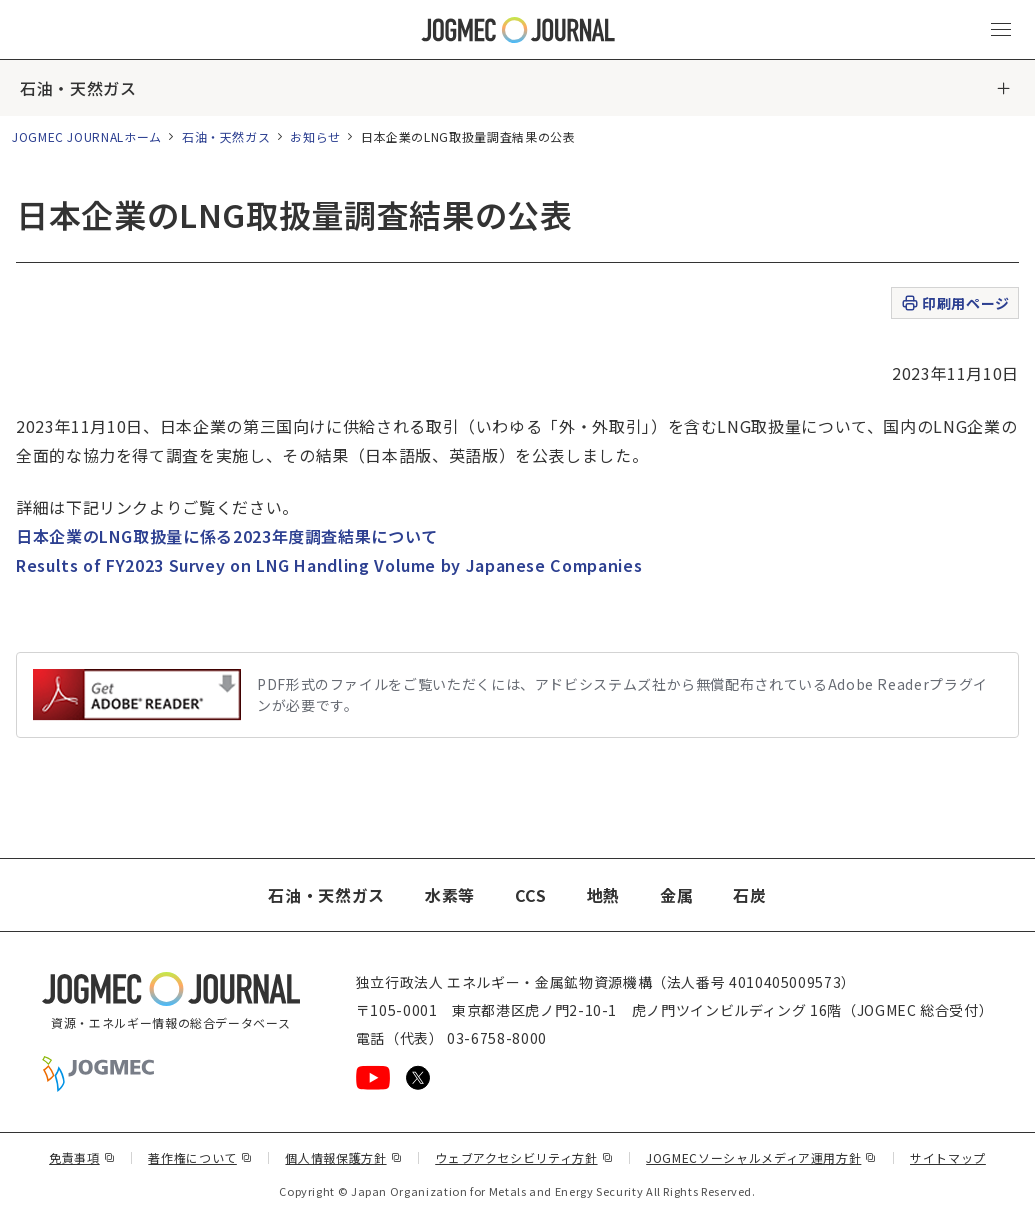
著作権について (200, 1157)
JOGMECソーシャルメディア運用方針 (761, 1157)
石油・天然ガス (78, 88)
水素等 (450, 895)
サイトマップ (948, 1157)
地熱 (603, 895)
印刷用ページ (954, 303)
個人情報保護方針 (343, 1157)
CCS (531, 895)
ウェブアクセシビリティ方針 (524, 1157)
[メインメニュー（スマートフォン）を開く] (1001, 30)
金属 (676, 895)
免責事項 (82, 1157)
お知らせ (315, 136)
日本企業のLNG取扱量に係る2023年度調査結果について (227, 536)
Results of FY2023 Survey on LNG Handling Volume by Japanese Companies (329, 565)
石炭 (749, 895)
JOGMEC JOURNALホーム (87, 136)
